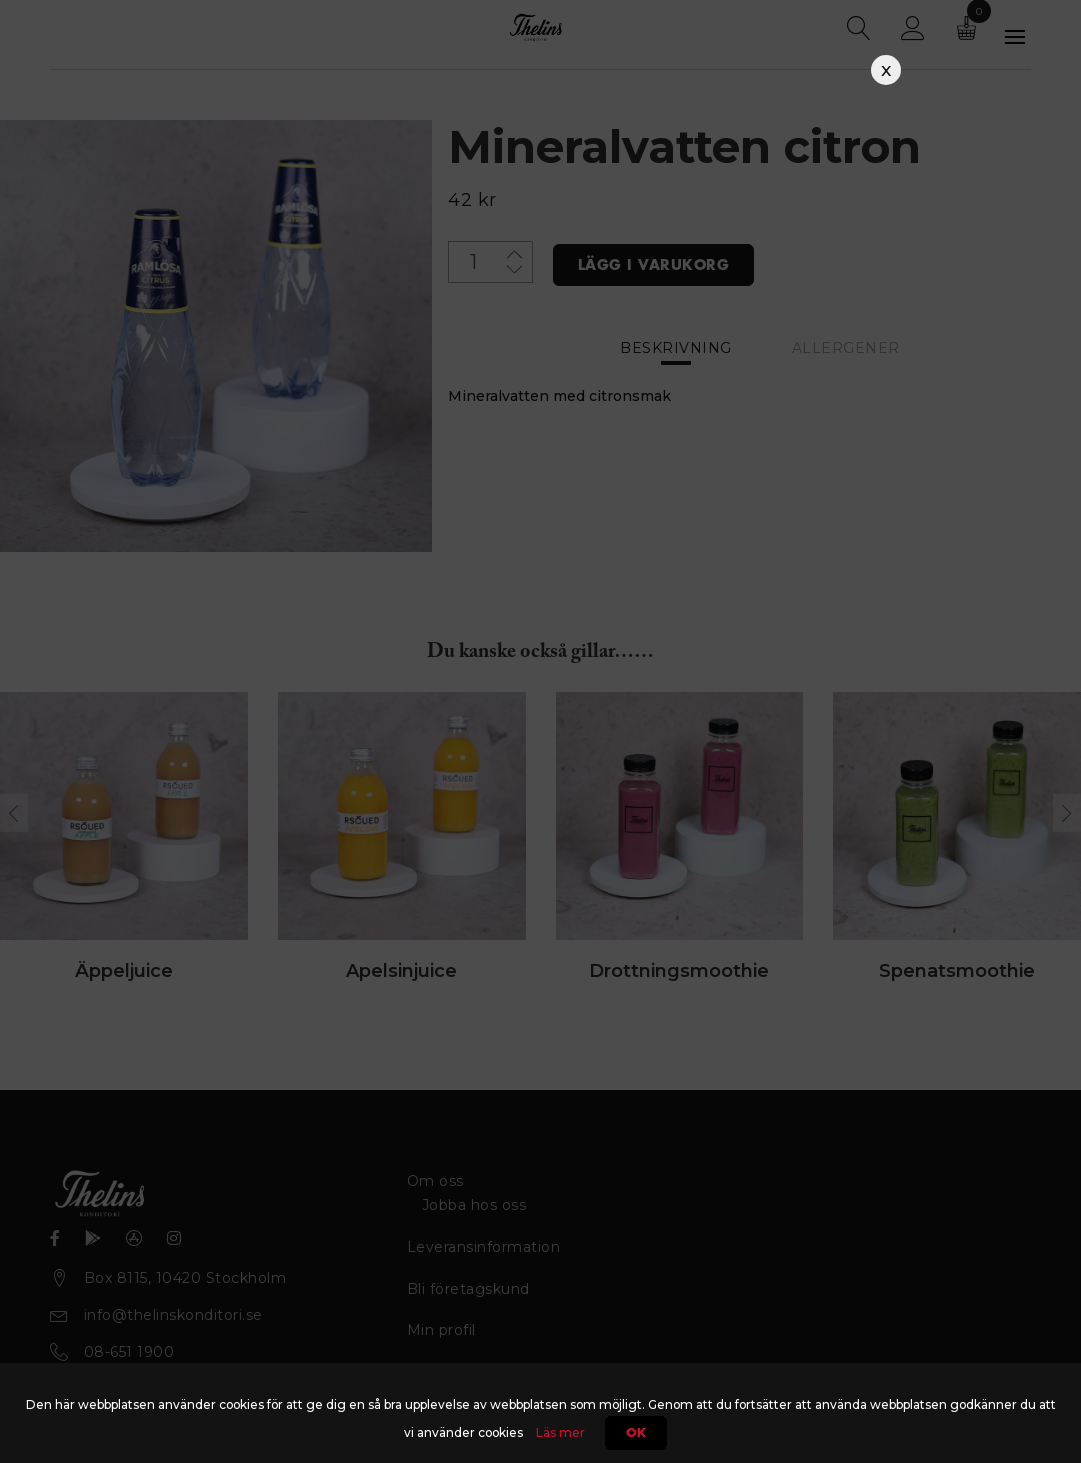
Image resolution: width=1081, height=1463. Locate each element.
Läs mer (560, 1432)
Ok (636, 1433)
